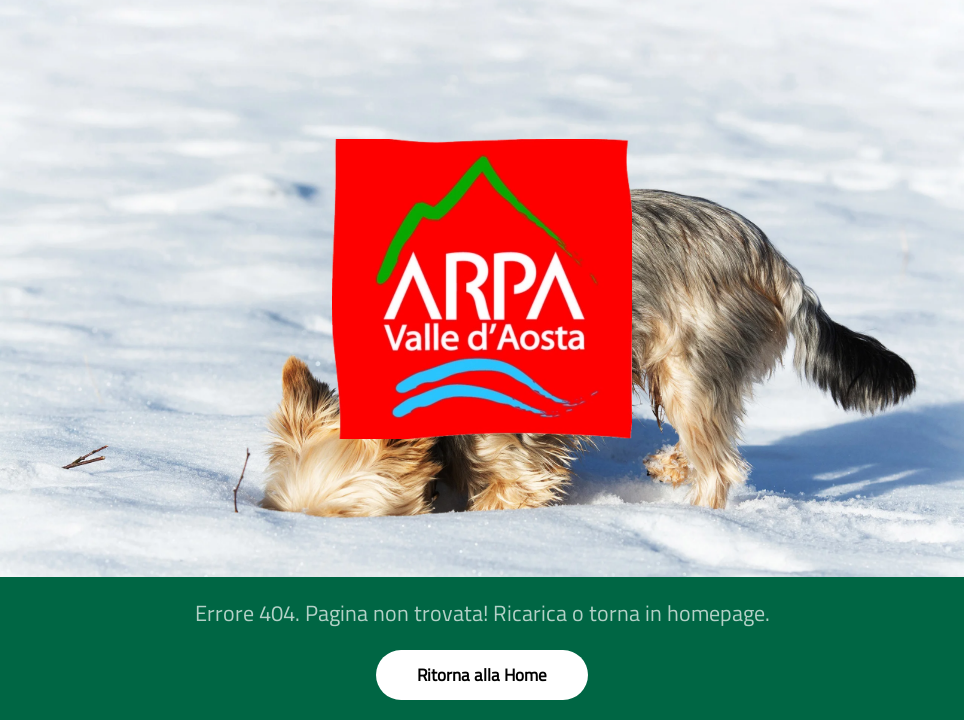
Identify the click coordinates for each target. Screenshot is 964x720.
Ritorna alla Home (482, 675)
